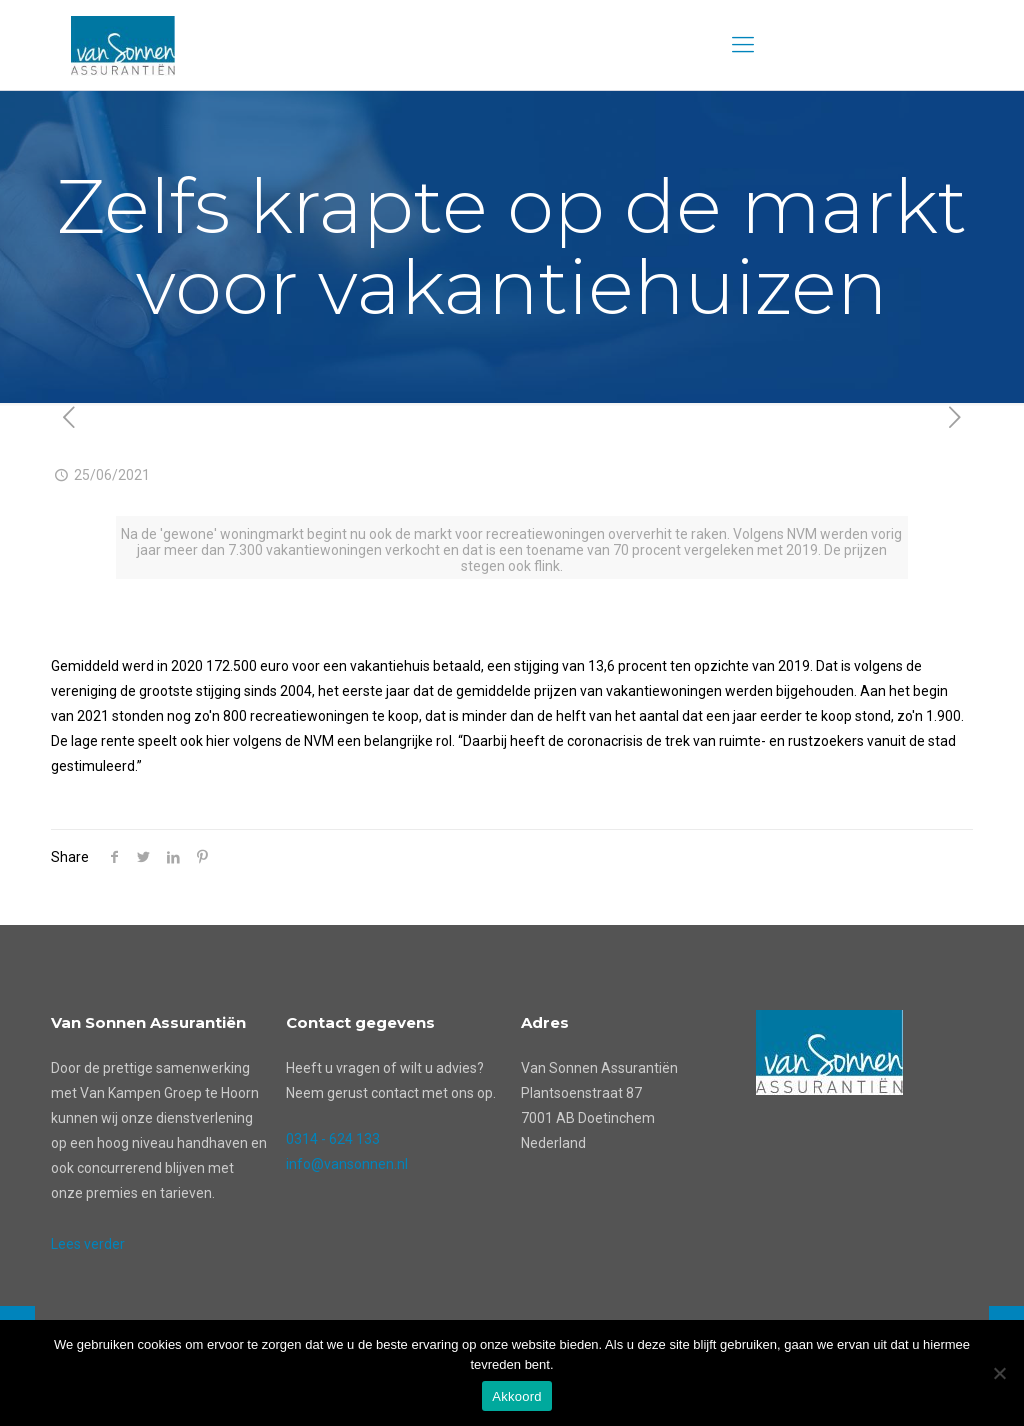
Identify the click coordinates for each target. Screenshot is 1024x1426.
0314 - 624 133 (333, 1139)
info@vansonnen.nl (347, 1164)
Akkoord (516, 1396)
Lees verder (88, 1244)
